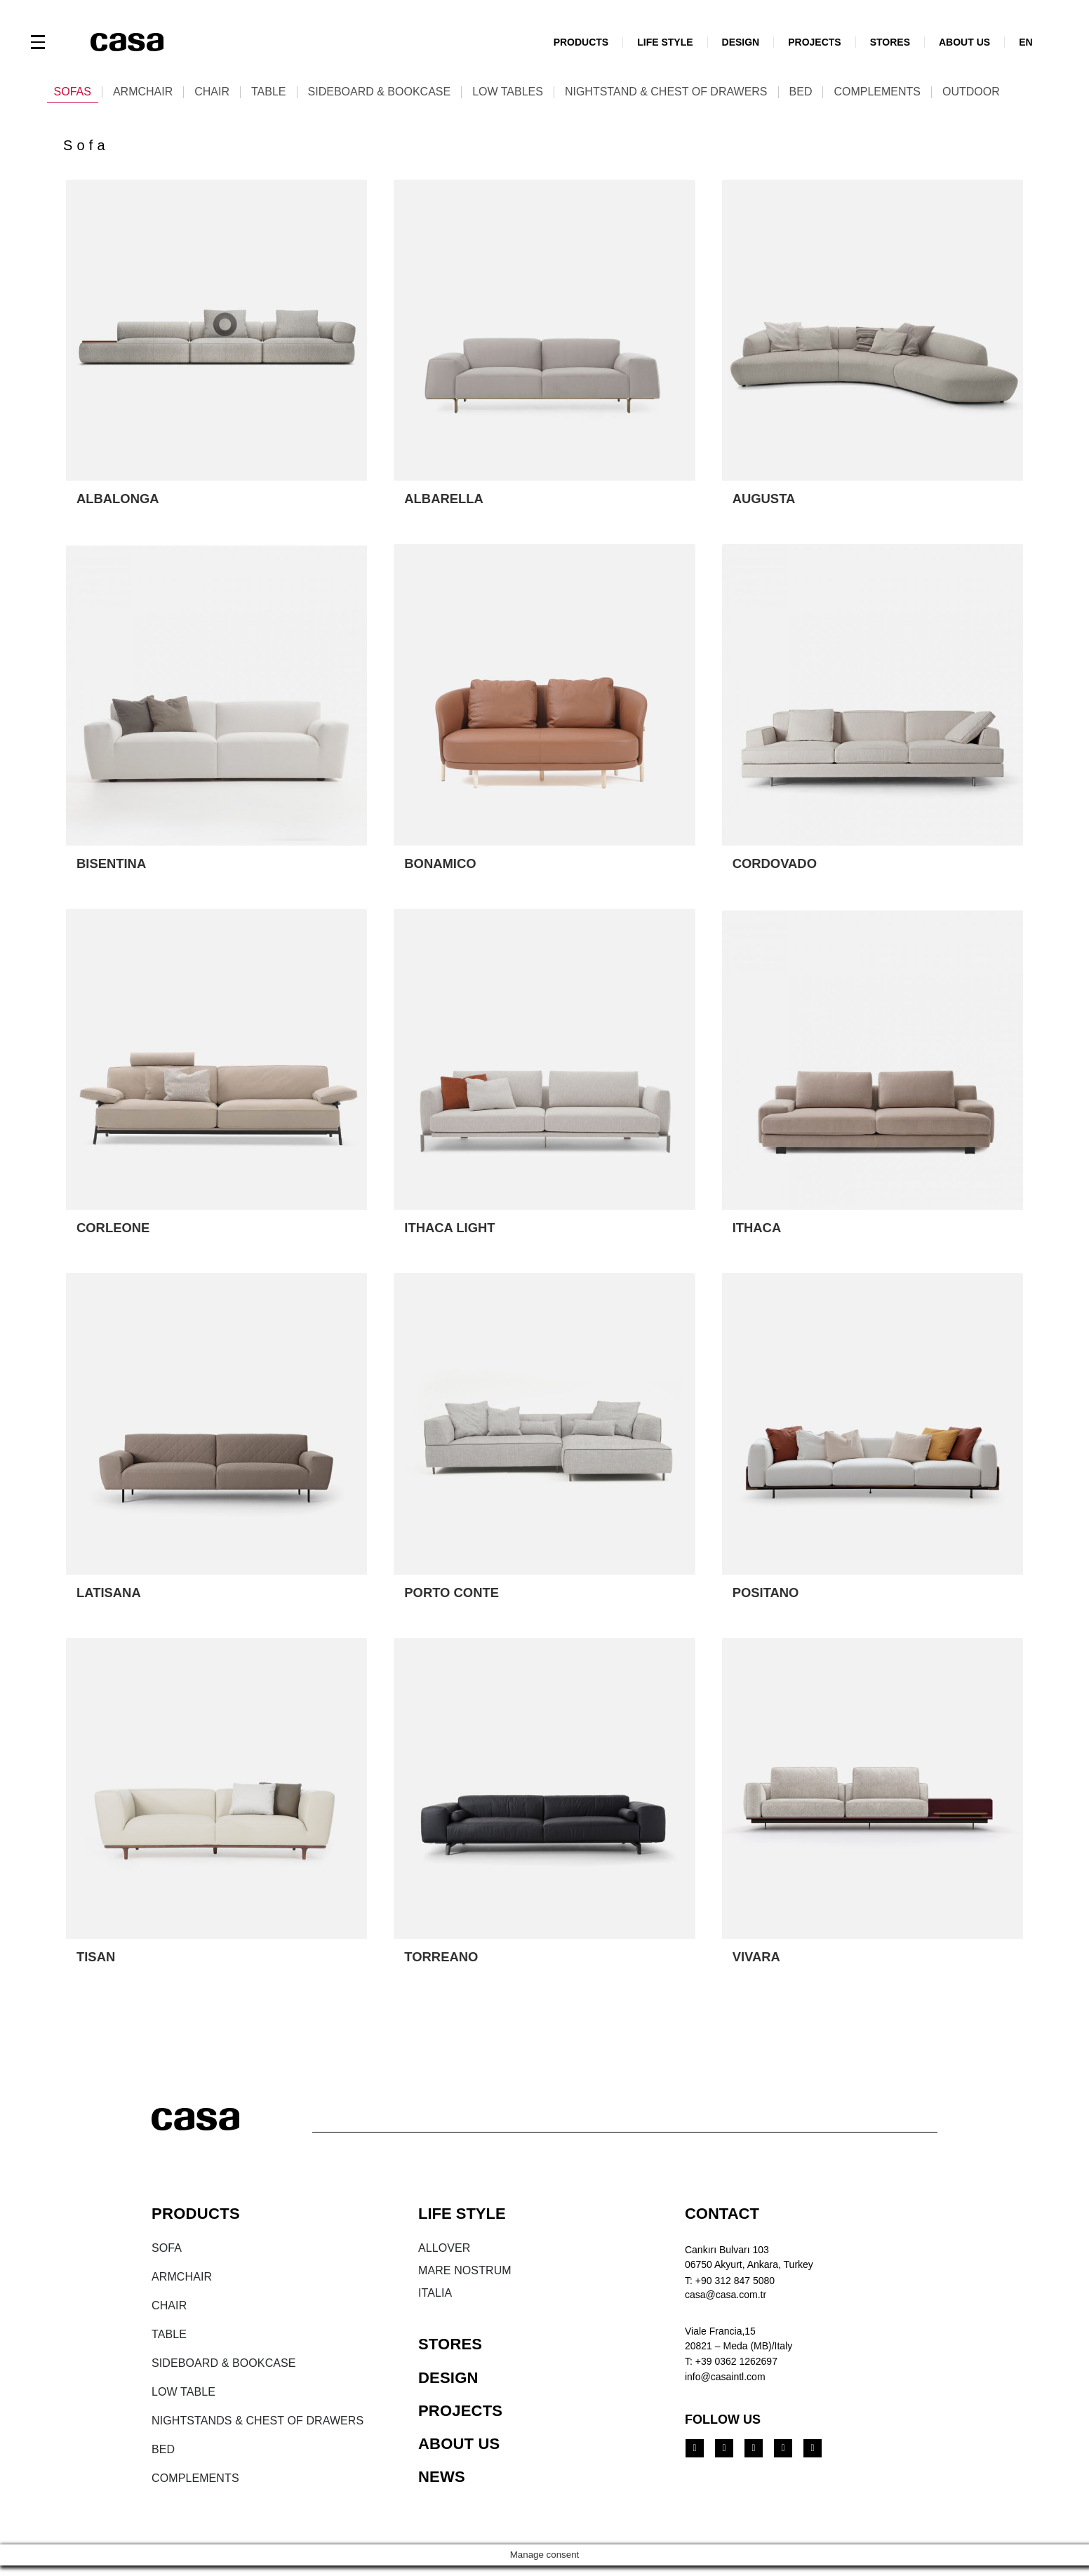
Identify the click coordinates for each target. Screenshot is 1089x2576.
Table (268, 92)
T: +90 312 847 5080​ (730, 2287)
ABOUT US (964, 42)
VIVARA (758, 1963)
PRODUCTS (581, 42)
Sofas (72, 92)
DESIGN (741, 42)
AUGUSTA (767, 499)
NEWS (441, 2483)
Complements (877, 92)
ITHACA (759, 1231)
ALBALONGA (121, 499)
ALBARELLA (447, 499)
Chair (211, 92)
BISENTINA (114, 866)
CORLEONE (116, 1231)
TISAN (97, 1963)
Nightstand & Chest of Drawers (666, 92)
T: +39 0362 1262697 (731, 2367)
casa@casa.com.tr (725, 2301)
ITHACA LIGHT (453, 1231)
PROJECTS (814, 42)
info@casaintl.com (725, 2383)
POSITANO (769, 1597)
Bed (801, 92)
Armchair (143, 92)
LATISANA (111, 1597)
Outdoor (971, 92)
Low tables (507, 92)
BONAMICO (443, 866)
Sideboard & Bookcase (379, 92)
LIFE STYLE (665, 42)
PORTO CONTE (455, 1597)
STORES (890, 42)
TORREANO (444, 1963)
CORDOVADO (778, 866)
